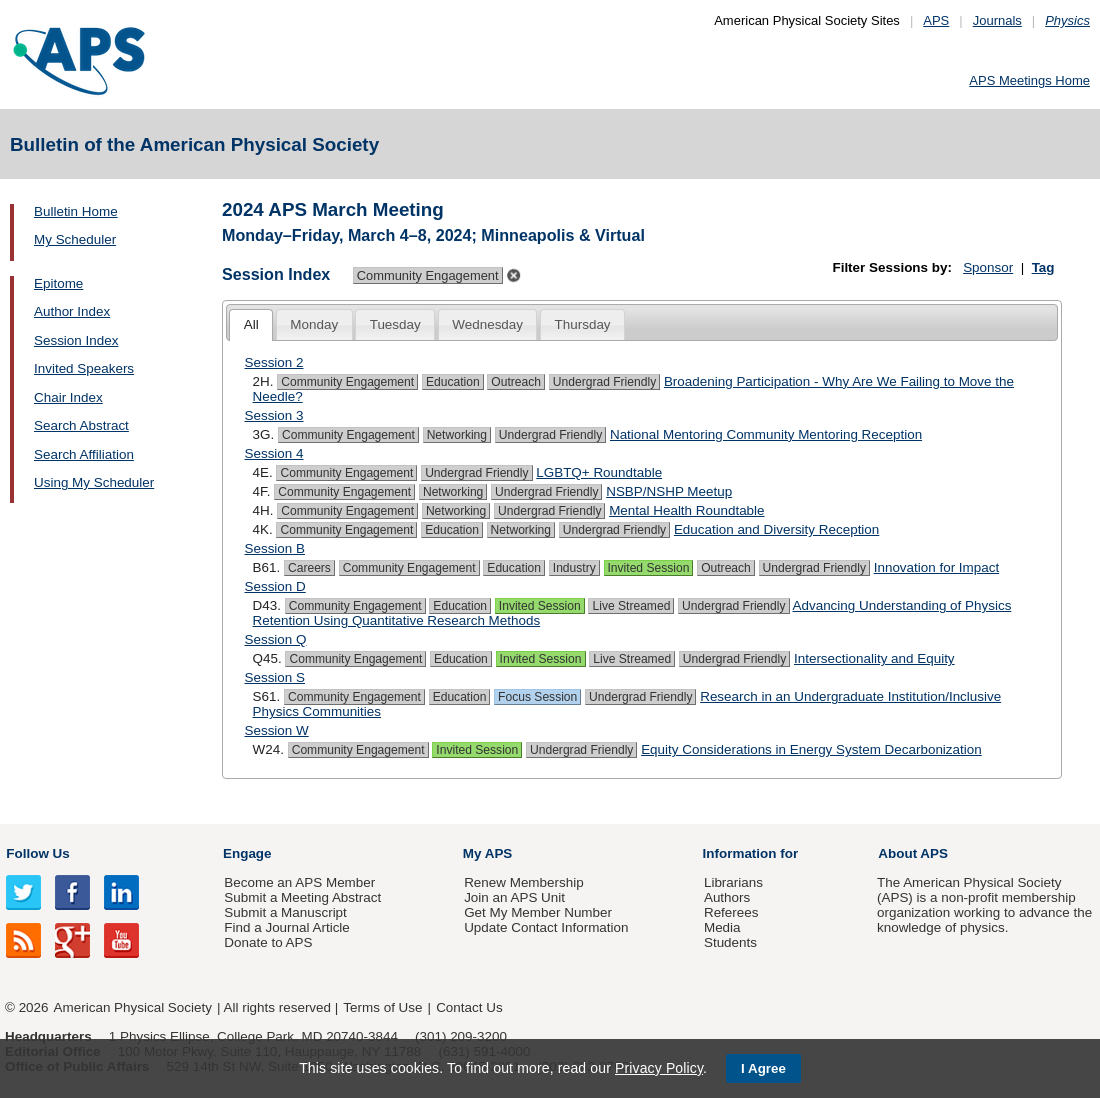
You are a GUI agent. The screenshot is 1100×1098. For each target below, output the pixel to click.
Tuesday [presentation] (395, 324)
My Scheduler (75, 239)
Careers (309, 568)
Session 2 (274, 362)
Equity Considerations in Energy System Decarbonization (811, 749)
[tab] (251, 325)
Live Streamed (631, 606)
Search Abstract (81, 425)
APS (936, 20)
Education (453, 382)
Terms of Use (382, 1007)
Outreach (516, 382)
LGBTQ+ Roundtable (599, 472)
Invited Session (649, 568)
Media (722, 927)
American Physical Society (133, 1007)
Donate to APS (268, 942)
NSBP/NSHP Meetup (669, 491)
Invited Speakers (84, 368)
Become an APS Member (299, 882)
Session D (275, 586)
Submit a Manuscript (285, 912)
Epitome (58, 283)
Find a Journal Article (286, 927)
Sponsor (988, 267)
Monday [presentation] (314, 324)
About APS (913, 853)
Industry (574, 568)
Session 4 (274, 453)
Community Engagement (347, 382)
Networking (457, 435)
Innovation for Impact (937, 567)
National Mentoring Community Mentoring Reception (766, 434)
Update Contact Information (546, 927)
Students (730, 942)
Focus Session (537, 697)
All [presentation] (251, 324)
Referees (731, 912)
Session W (277, 730)
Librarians (733, 882)
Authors (727, 897)
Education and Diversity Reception (776, 529)
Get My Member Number (538, 912)
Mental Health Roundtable (686, 510)
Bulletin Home (76, 211)
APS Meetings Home (1029, 80)
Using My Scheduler (94, 482)
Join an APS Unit (514, 897)
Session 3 (274, 415)
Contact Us (469, 1007)
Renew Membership (524, 882)
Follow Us (37, 853)
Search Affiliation (84, 454)
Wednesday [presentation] (487, 324)
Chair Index (68, 397)
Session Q (276, 639)
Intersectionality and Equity (874, 658)
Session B (275, 548)
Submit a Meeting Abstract (302, 897)
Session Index (76, 340)
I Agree (763, 1068)
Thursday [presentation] (583, 324)
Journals (997, 20)
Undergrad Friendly (604, 382)
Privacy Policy (659, 1068)
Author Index (72, 311)
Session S (275, 677)
